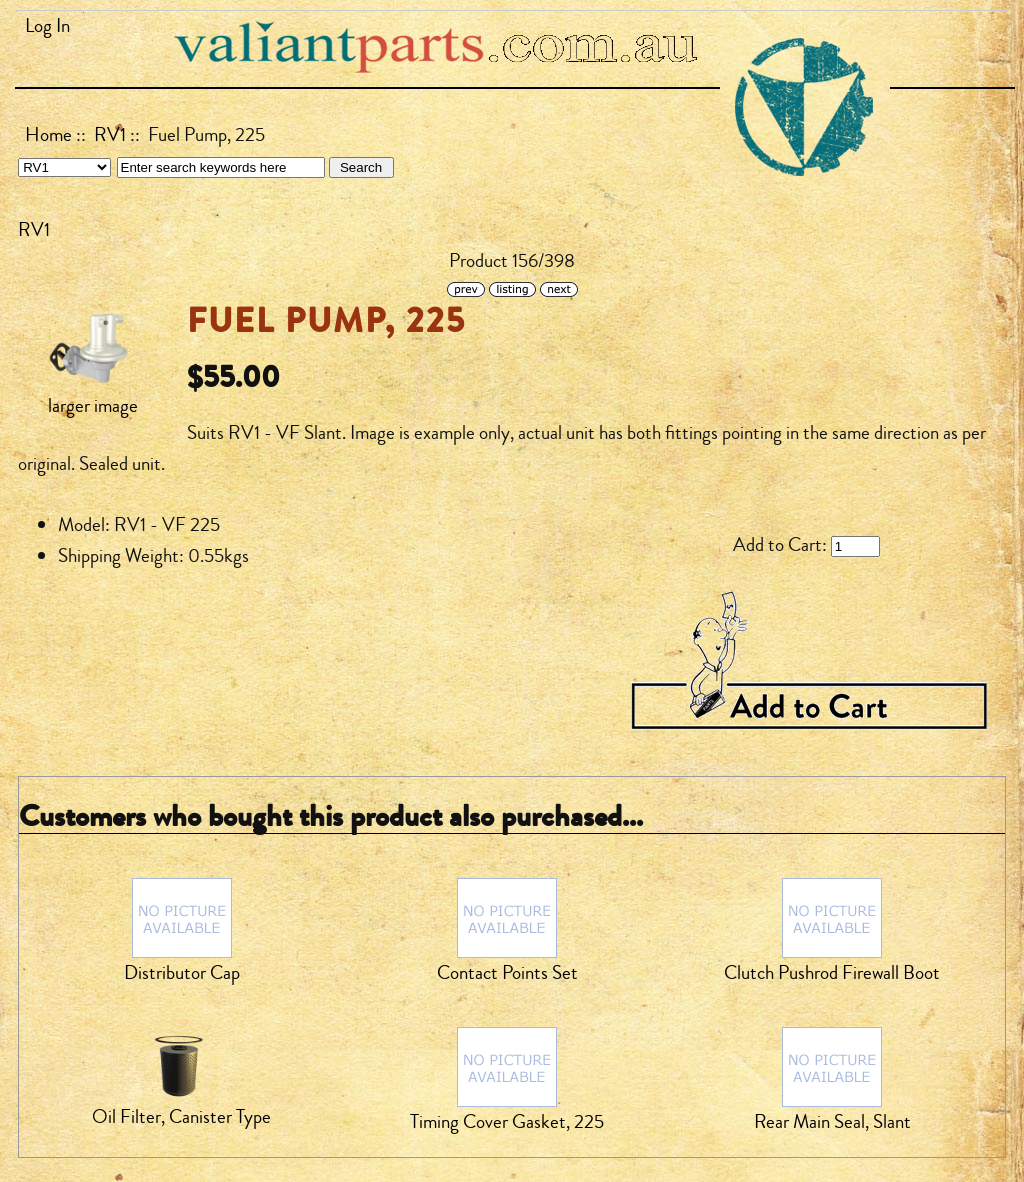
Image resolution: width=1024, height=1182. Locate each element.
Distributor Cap (182, 973)
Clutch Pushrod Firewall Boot (832, 973)
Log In (47, 26)
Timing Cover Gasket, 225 (507, 1122)
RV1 (110, 135)
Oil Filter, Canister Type (181, 1117)
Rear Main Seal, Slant (832, 1122)
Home (48, 135)
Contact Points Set (507, 973)
